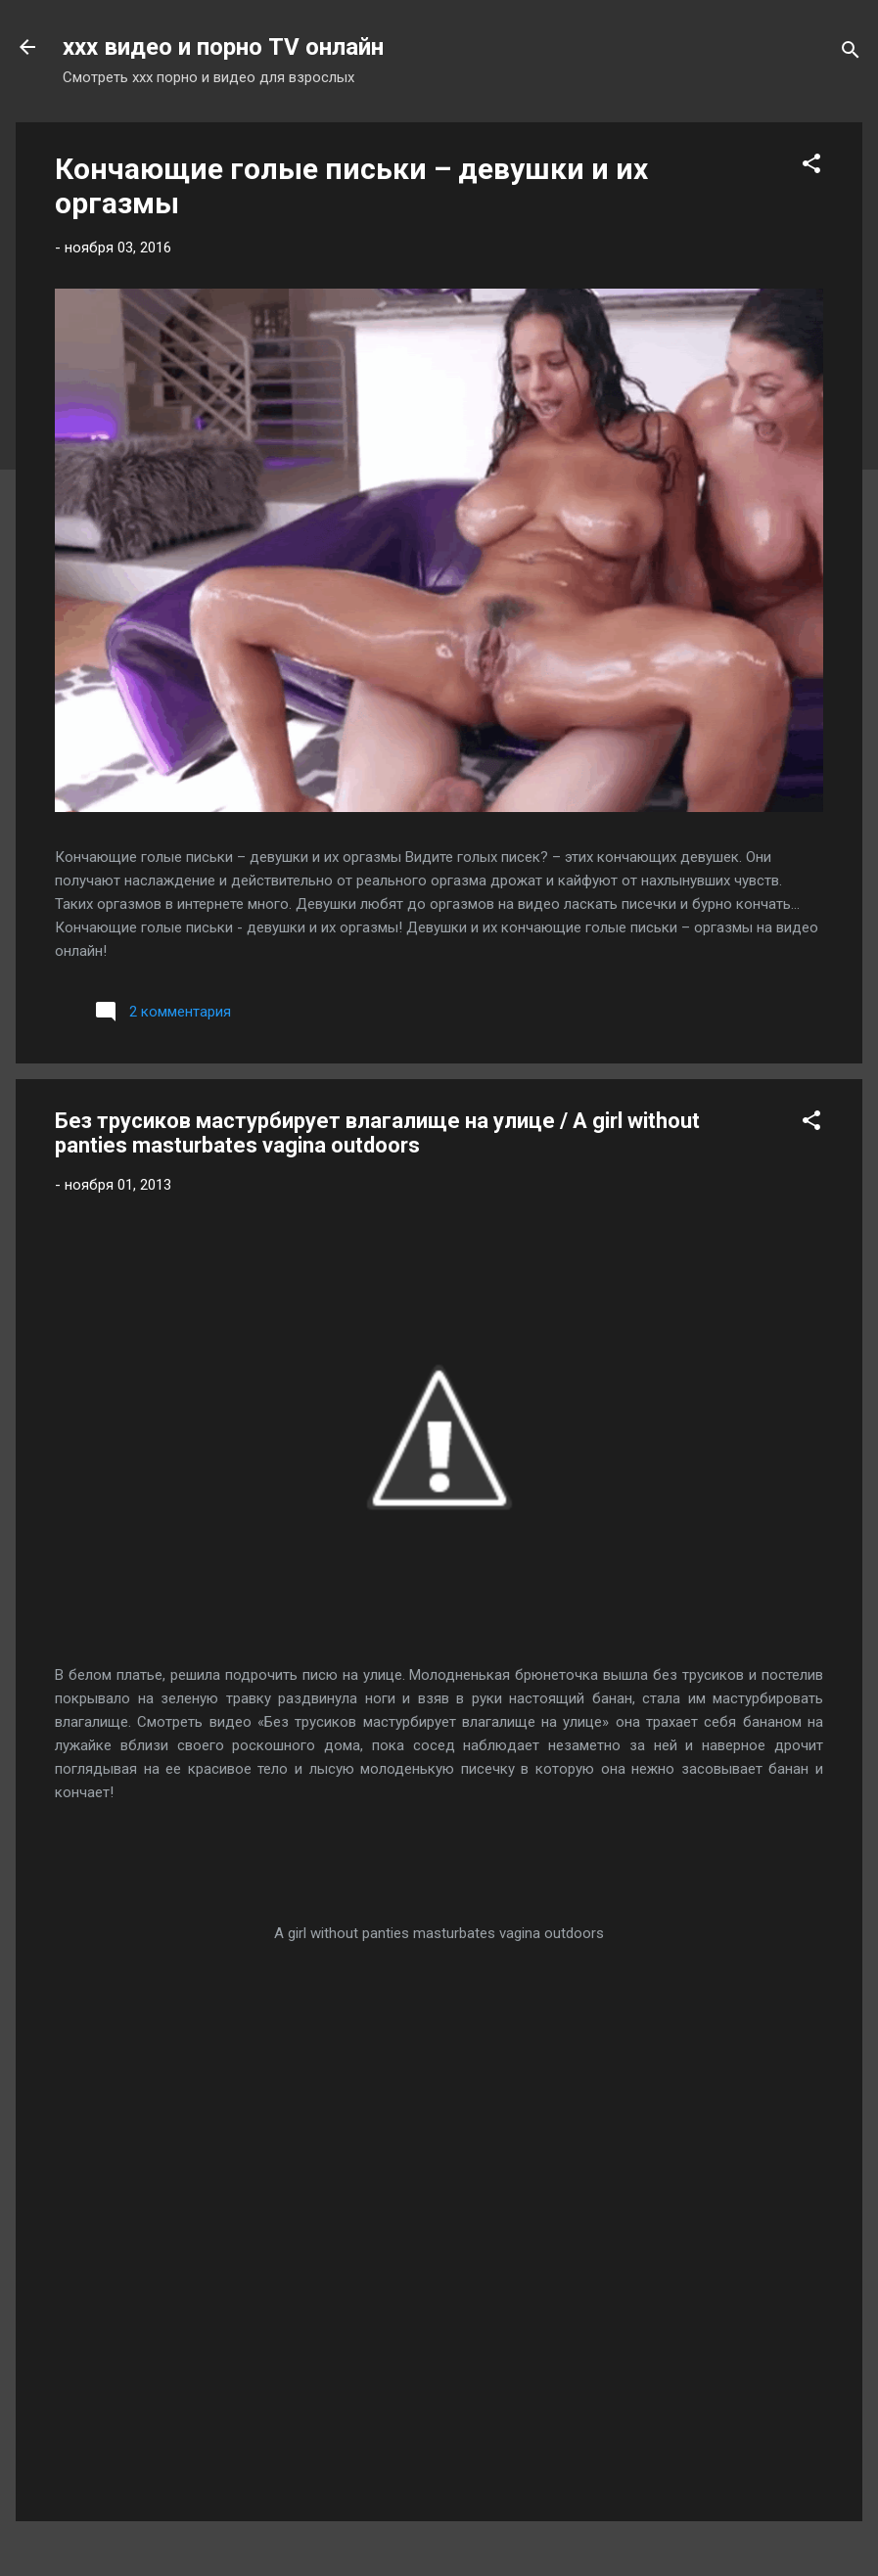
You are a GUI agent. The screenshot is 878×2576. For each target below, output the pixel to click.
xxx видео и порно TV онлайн (223, 47)
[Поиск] (850, 53)
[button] (811, 167)
